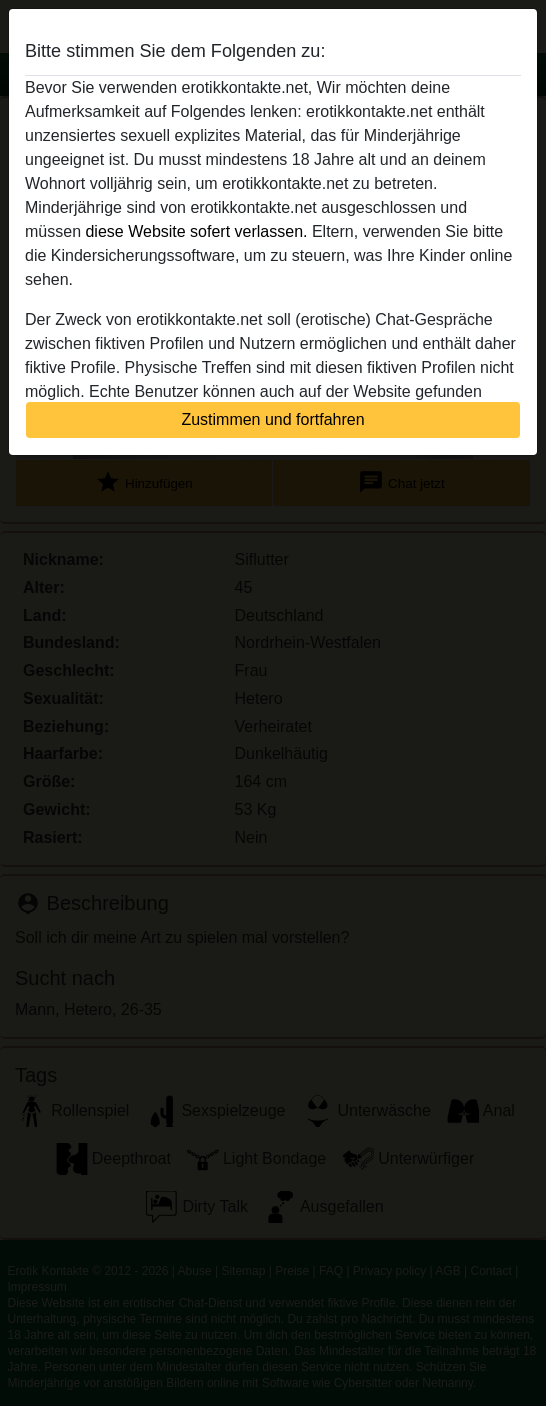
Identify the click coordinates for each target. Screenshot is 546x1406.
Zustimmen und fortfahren (272, 419)
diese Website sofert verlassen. (196, 231)
